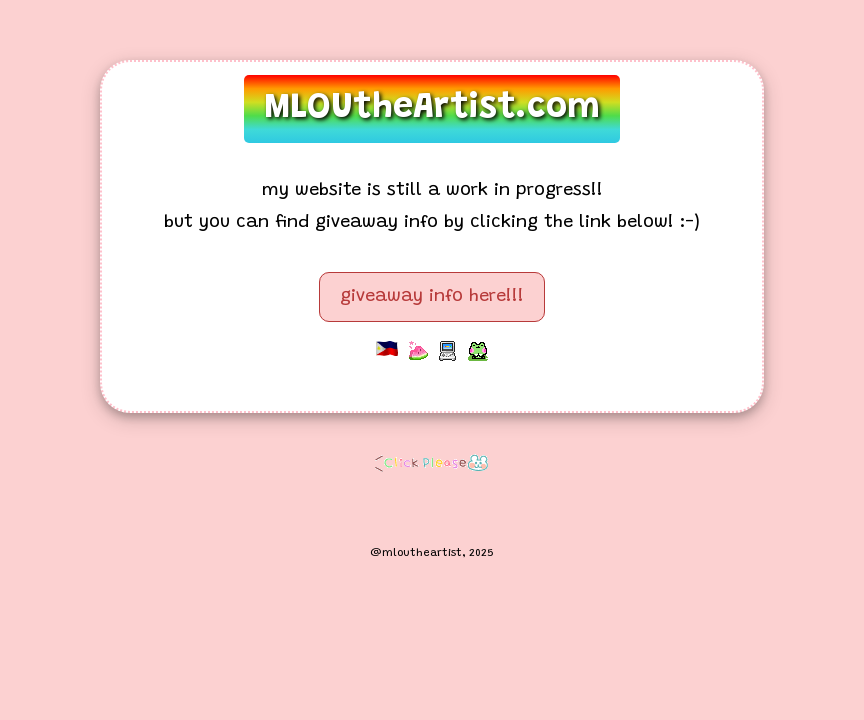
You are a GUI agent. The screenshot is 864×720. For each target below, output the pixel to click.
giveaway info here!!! (432, 297)
